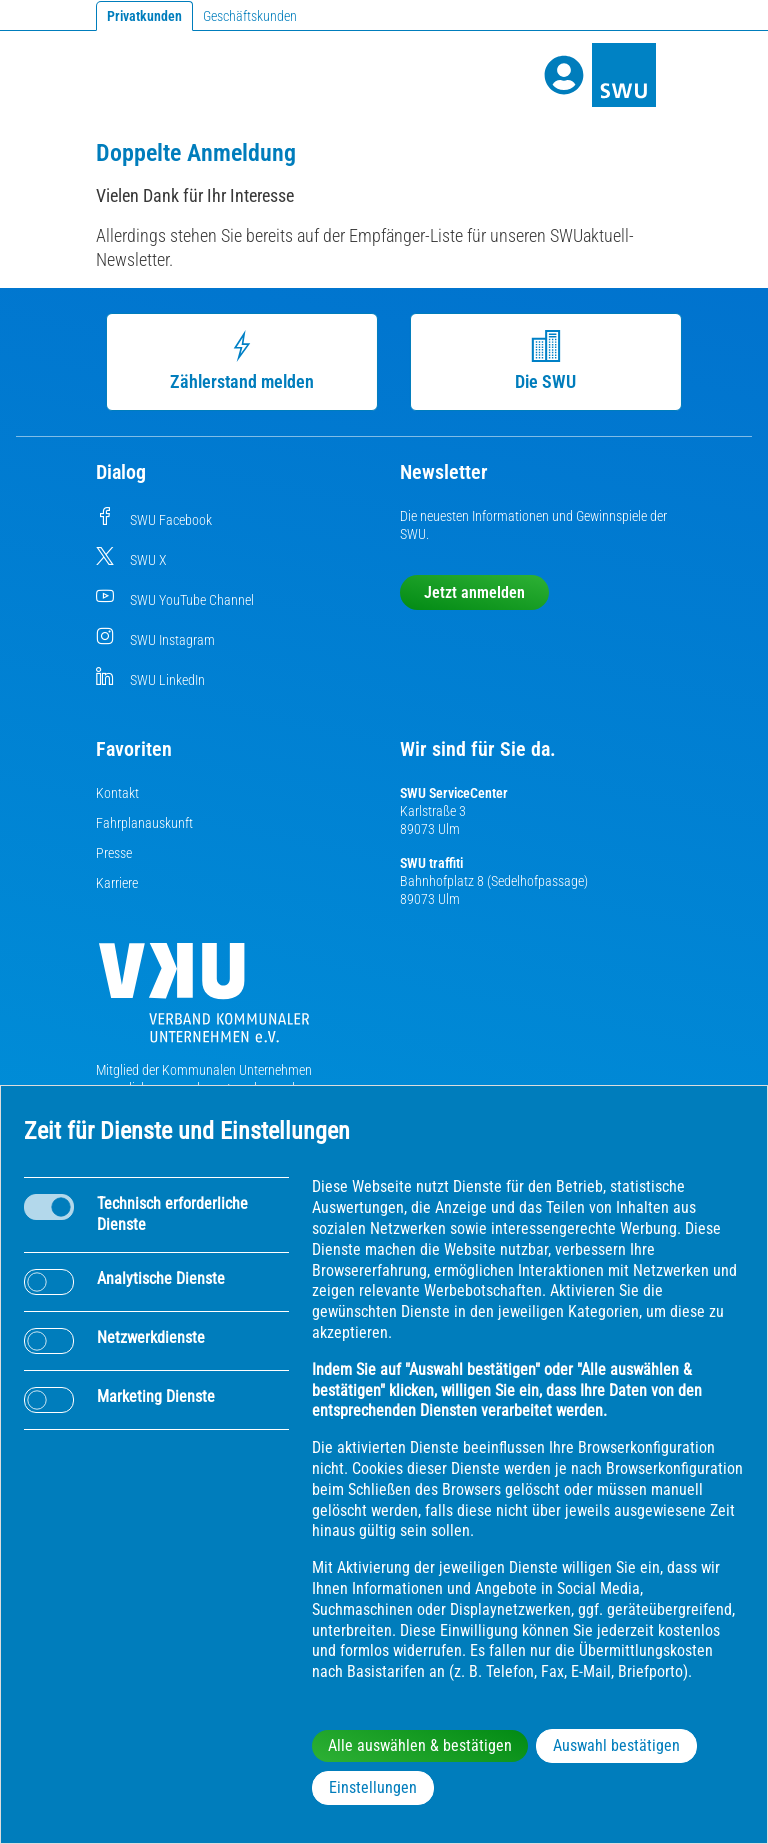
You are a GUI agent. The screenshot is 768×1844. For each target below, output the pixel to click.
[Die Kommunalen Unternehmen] (204, 1000)
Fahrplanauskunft (144, 823)
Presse (114, 853)
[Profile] (564, 75)
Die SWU (538, 361)
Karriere (117, 883)
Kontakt (117, 793)
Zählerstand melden (234, 361)
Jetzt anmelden (474, 592)
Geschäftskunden (250, 16)
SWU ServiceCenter (454, 793)
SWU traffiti (431, 863)
